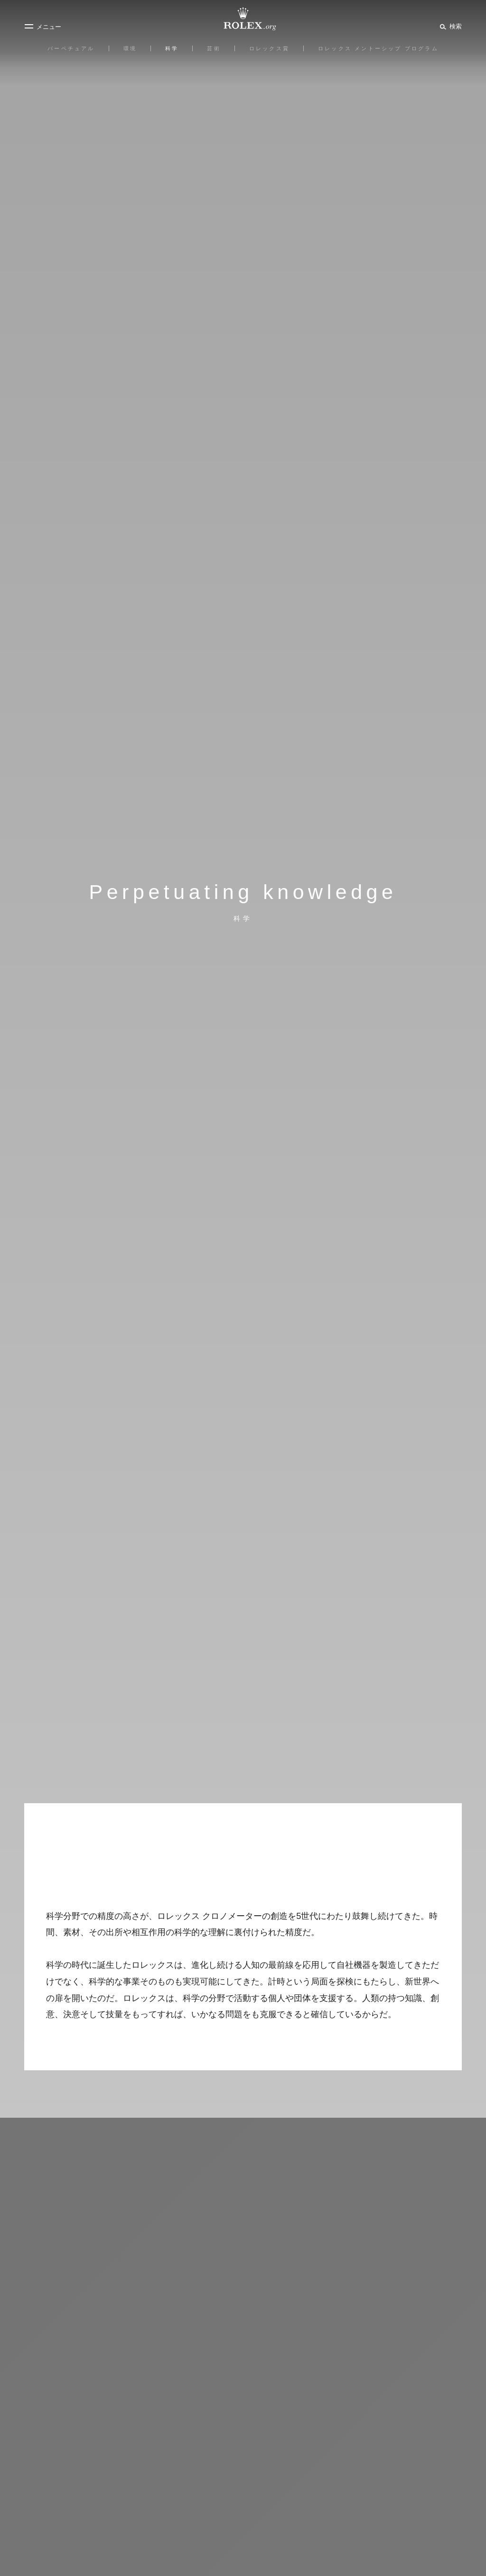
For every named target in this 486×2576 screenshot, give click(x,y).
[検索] (449, 26)
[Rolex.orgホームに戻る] (243, 19)
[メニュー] (42, 27)
